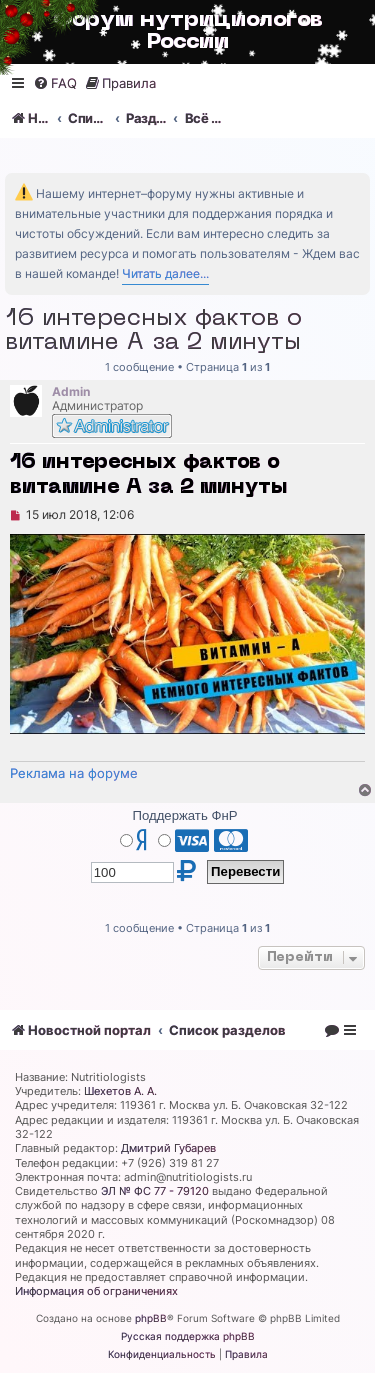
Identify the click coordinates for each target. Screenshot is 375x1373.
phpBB (151, 1318)
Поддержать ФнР (184, 815)
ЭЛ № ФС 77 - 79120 (155, 1191)
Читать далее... (165, 273)
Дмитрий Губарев (168, 1148)
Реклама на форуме (74, 773)
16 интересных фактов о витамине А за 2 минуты (153, 331)
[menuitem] (55, 83)
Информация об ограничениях (96, 1291)
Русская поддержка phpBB (188, 1336)
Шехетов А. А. (120, 1091)
